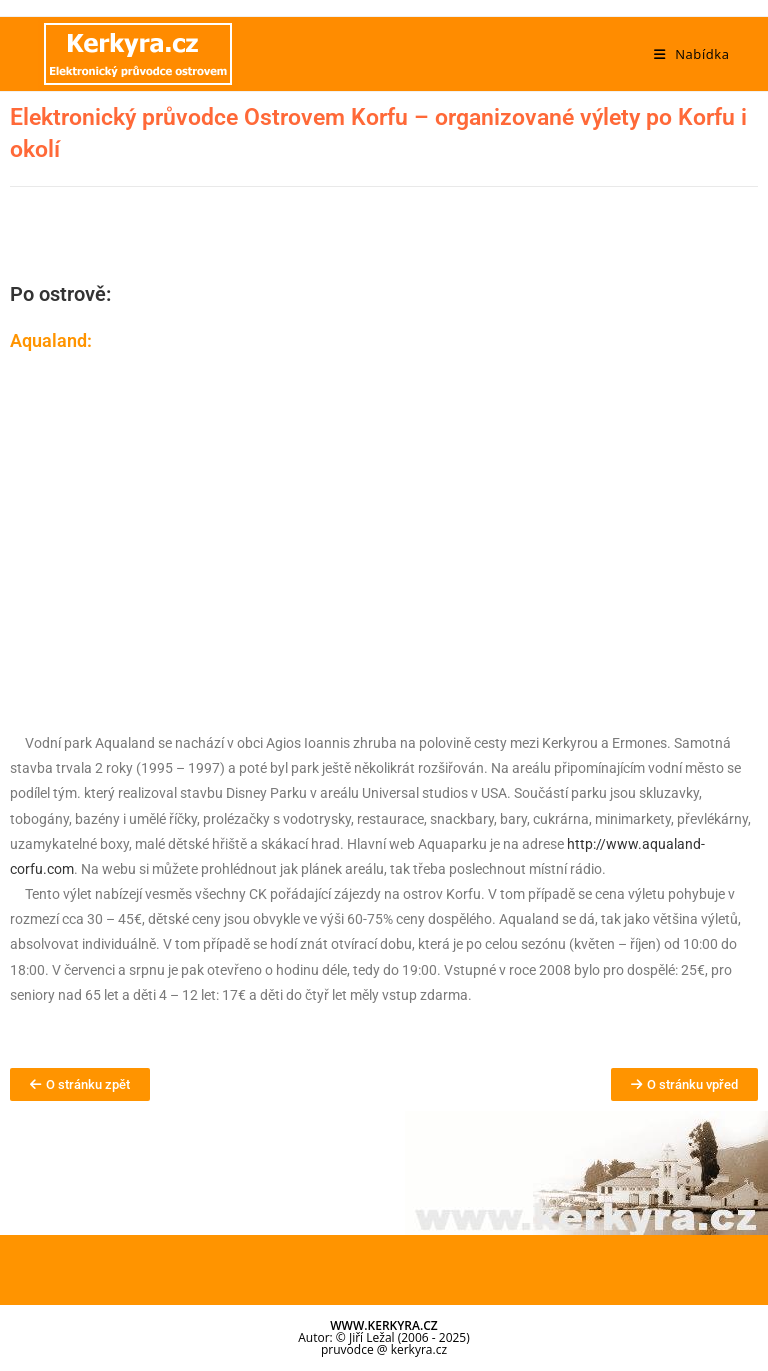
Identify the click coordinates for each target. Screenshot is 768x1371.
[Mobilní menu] (692, 54)
